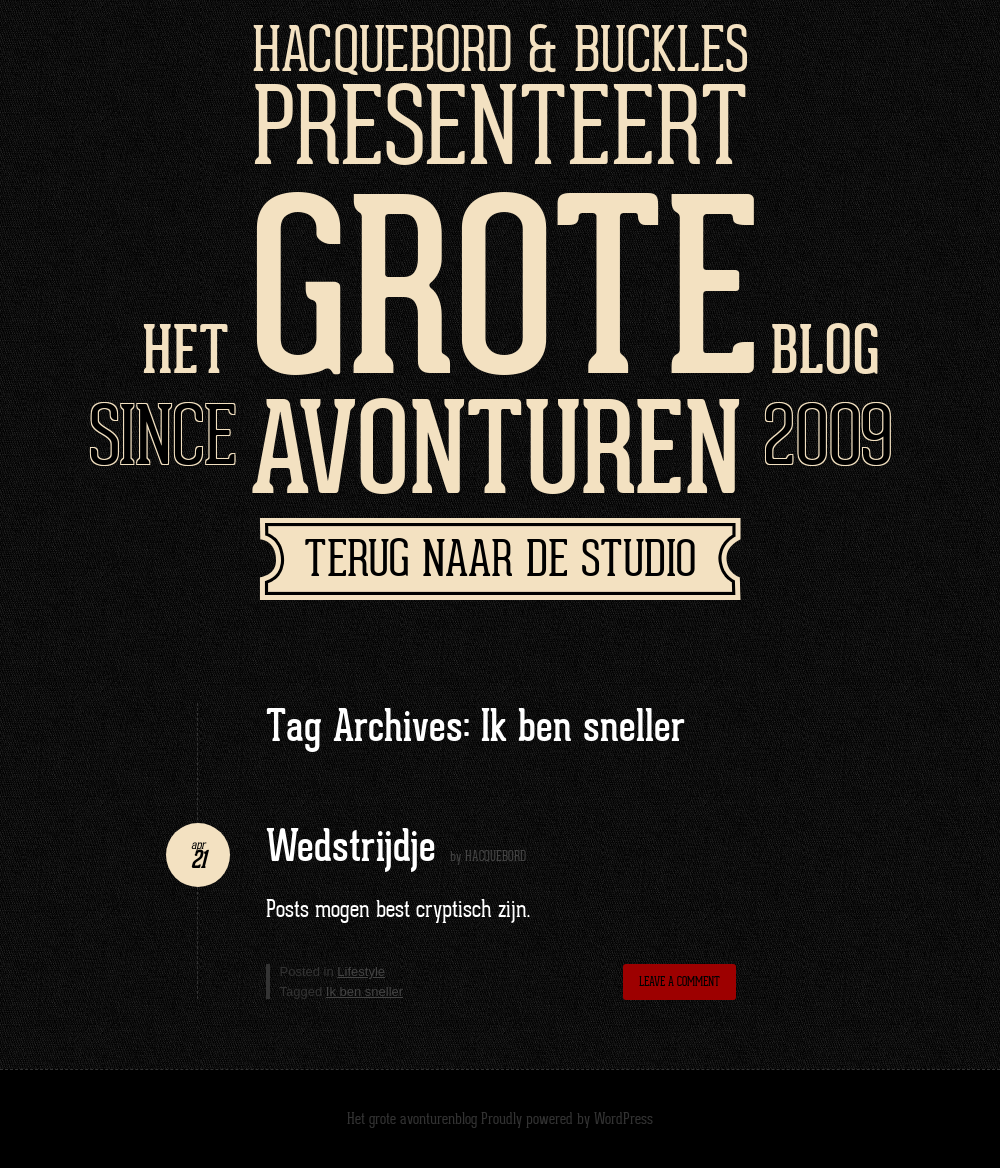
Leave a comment (679, 982)
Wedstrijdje (351, 848)
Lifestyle (361, 971)
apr (198, 845)
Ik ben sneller (364, 991)
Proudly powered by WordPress (567, 1119)
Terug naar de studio (500, 562)
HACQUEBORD (495, 857)
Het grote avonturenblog (412, 1119)
